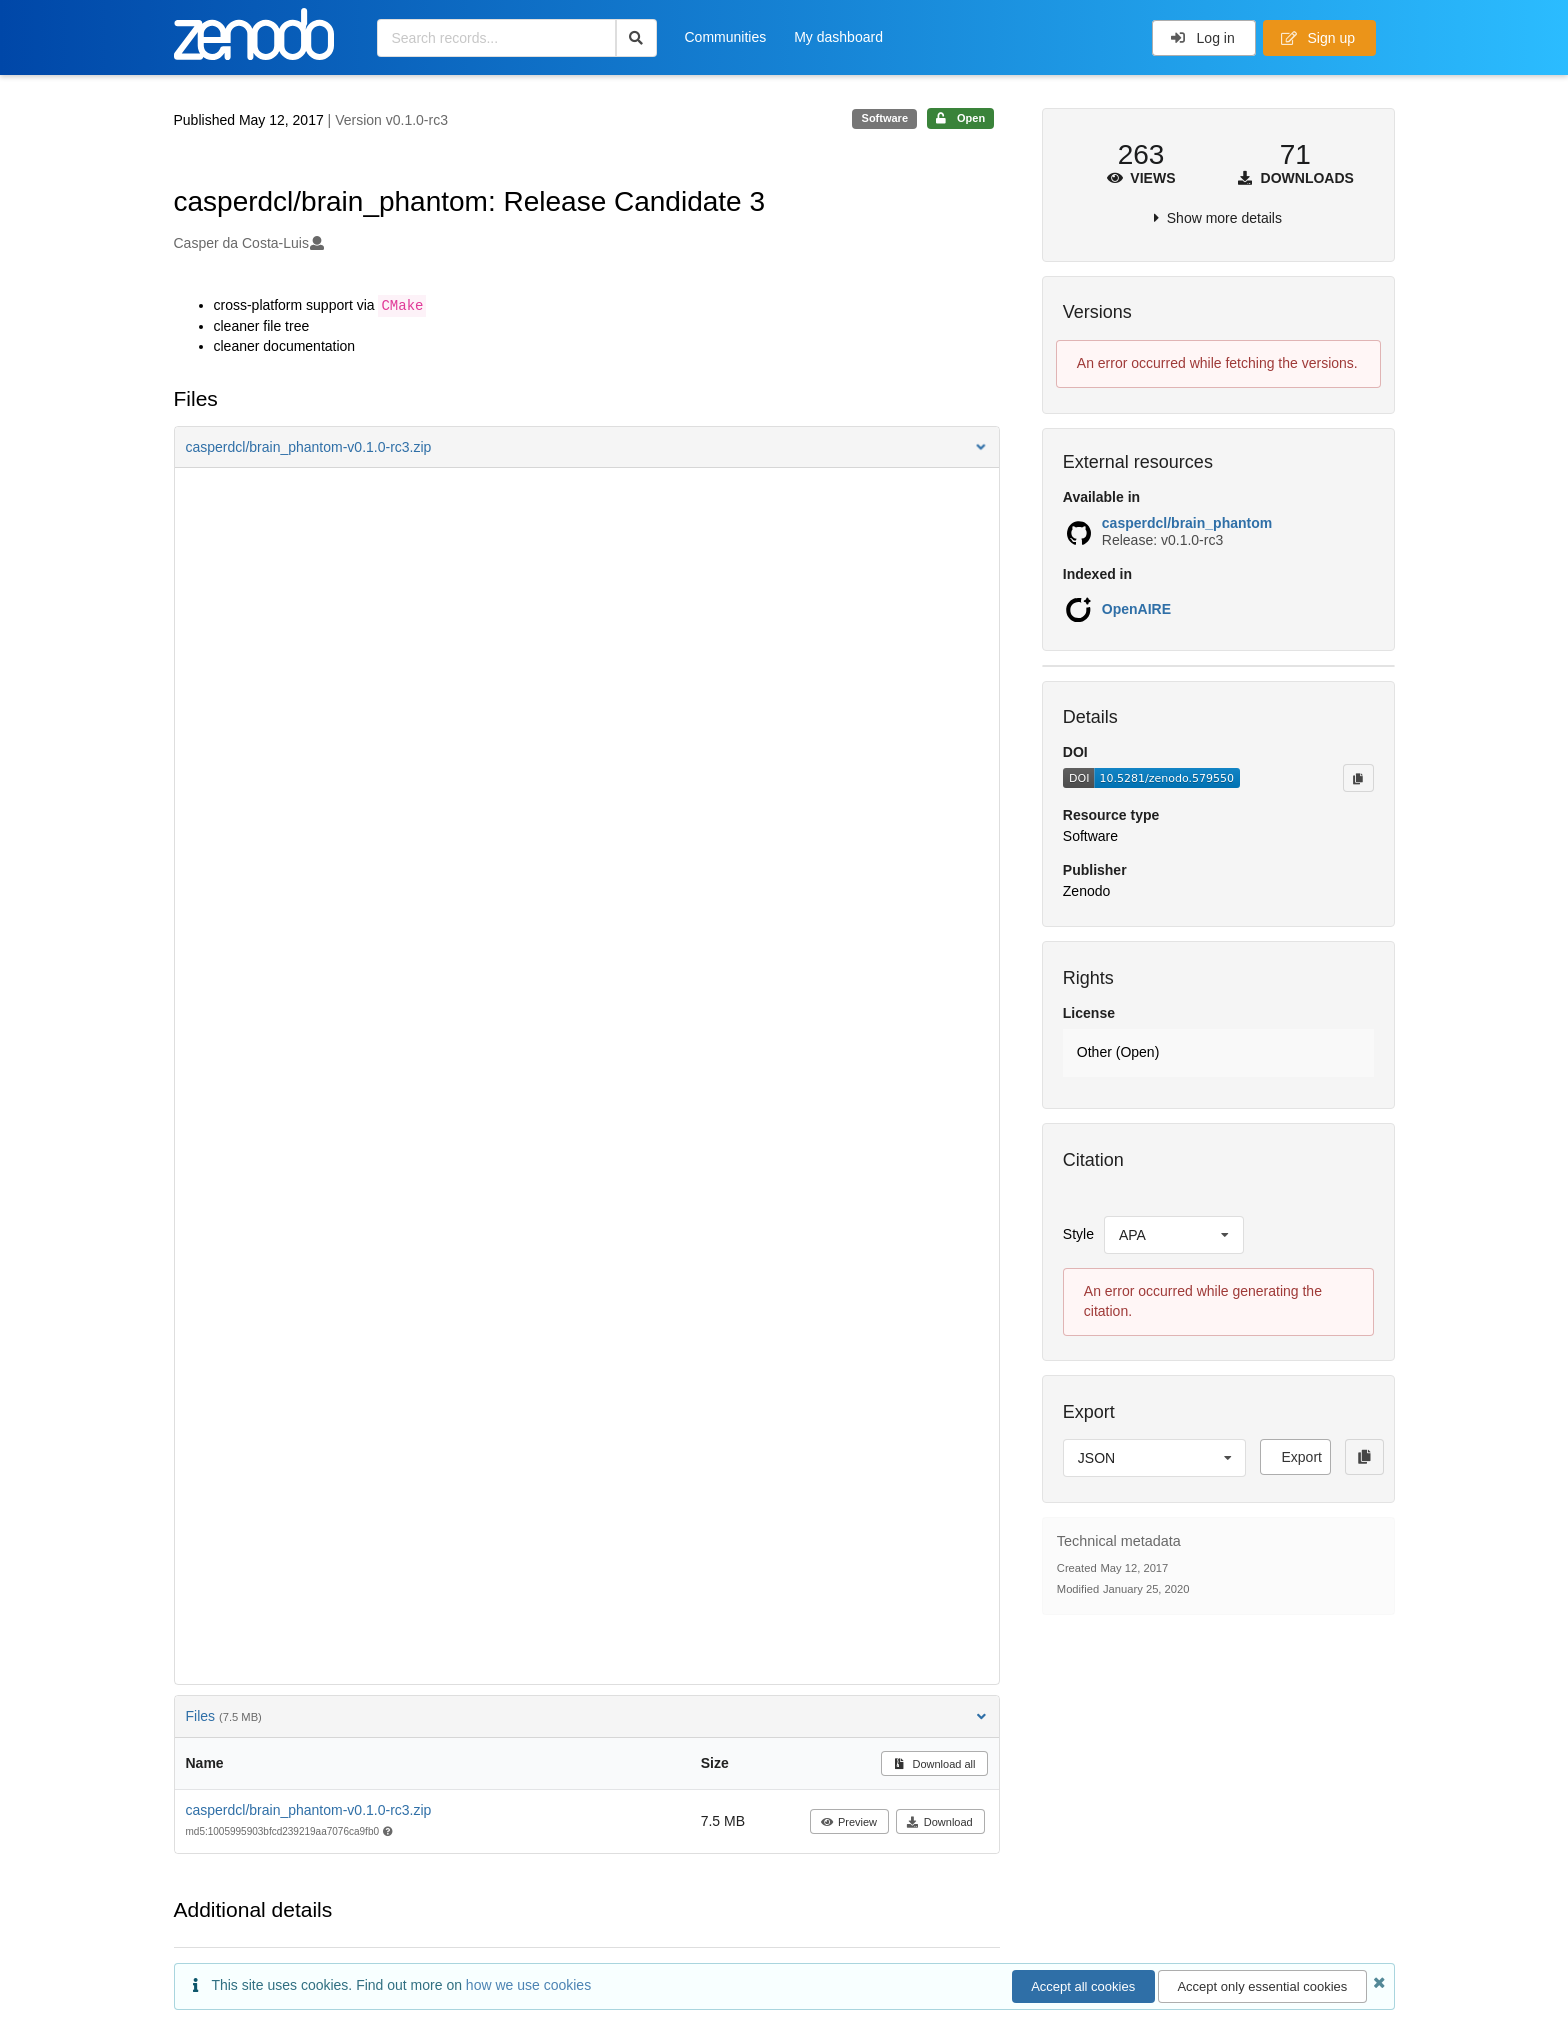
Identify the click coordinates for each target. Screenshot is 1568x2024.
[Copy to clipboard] (1358, 778)
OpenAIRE (1136, 609)
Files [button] (587, 1716)
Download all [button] (934, 1764)
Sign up (1318, 38)
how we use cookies (528, 1985)
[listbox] (1174, 1235)
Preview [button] (848, 1822)
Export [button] (1301, 1457)
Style (1078, 1234)
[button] (587, 447)
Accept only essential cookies (1262, 1986)
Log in (1202, 38)
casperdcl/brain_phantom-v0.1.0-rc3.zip (309, 1810)
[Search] (636, 38)
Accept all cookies (1083, 1986)
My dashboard (838, 37)
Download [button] (939, 1822)
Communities (726, 37)
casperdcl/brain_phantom (1187, 523)
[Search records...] (496, 38)
